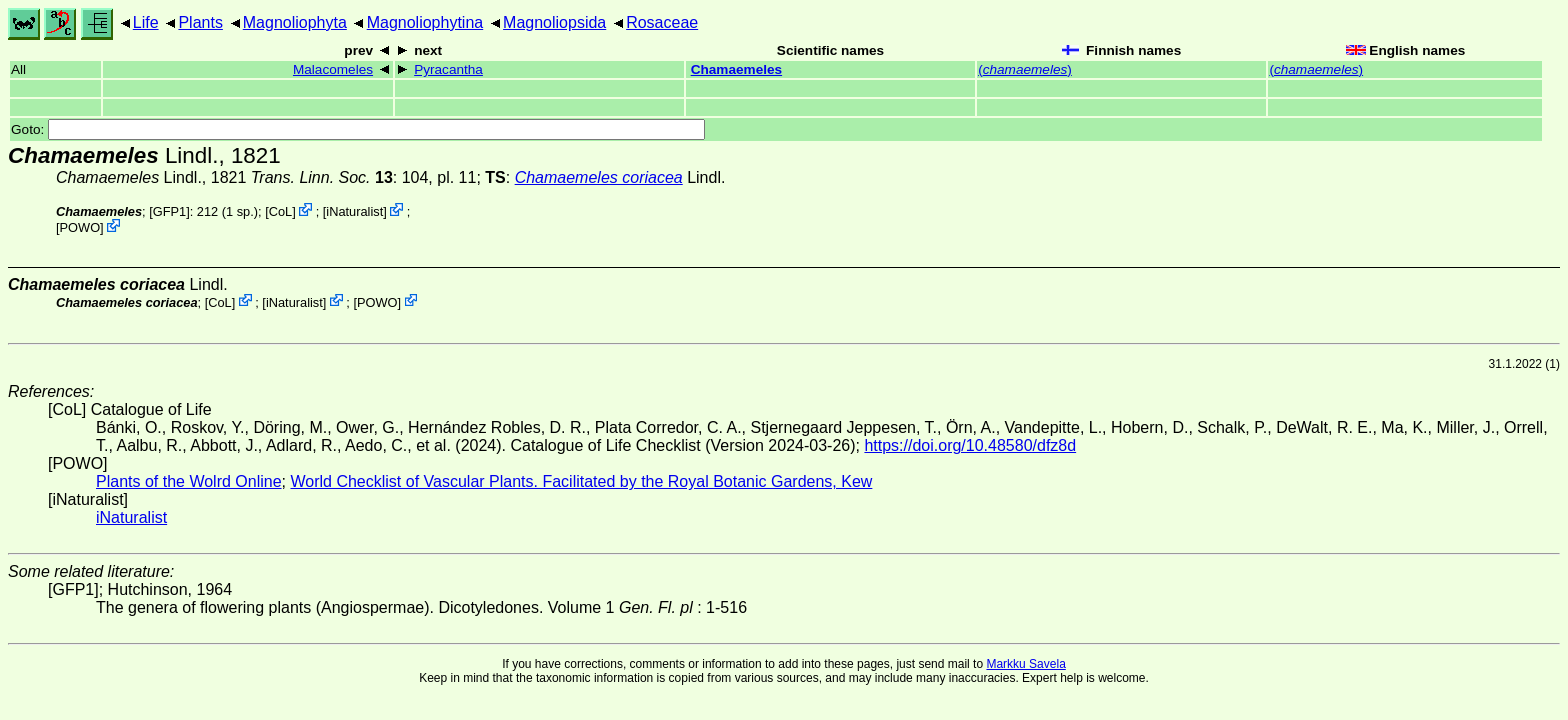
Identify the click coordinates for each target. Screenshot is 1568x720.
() (1025, 69)
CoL (280, 211)
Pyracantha (448, 69)
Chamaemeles (736, 69)
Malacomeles (333, 69)
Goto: (358, 129)
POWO (80, 227)
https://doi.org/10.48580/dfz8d (970, 445)
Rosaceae (662, 22)
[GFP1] (169, 211)
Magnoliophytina (425, 22)
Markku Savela (1025, 664)
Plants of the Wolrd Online (189, 481)
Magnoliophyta (295, 22)
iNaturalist (354, 211)
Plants (200, 22)
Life (146, 22)
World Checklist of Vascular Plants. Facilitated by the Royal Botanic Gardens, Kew (581, 481)
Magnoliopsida (554, 22)
